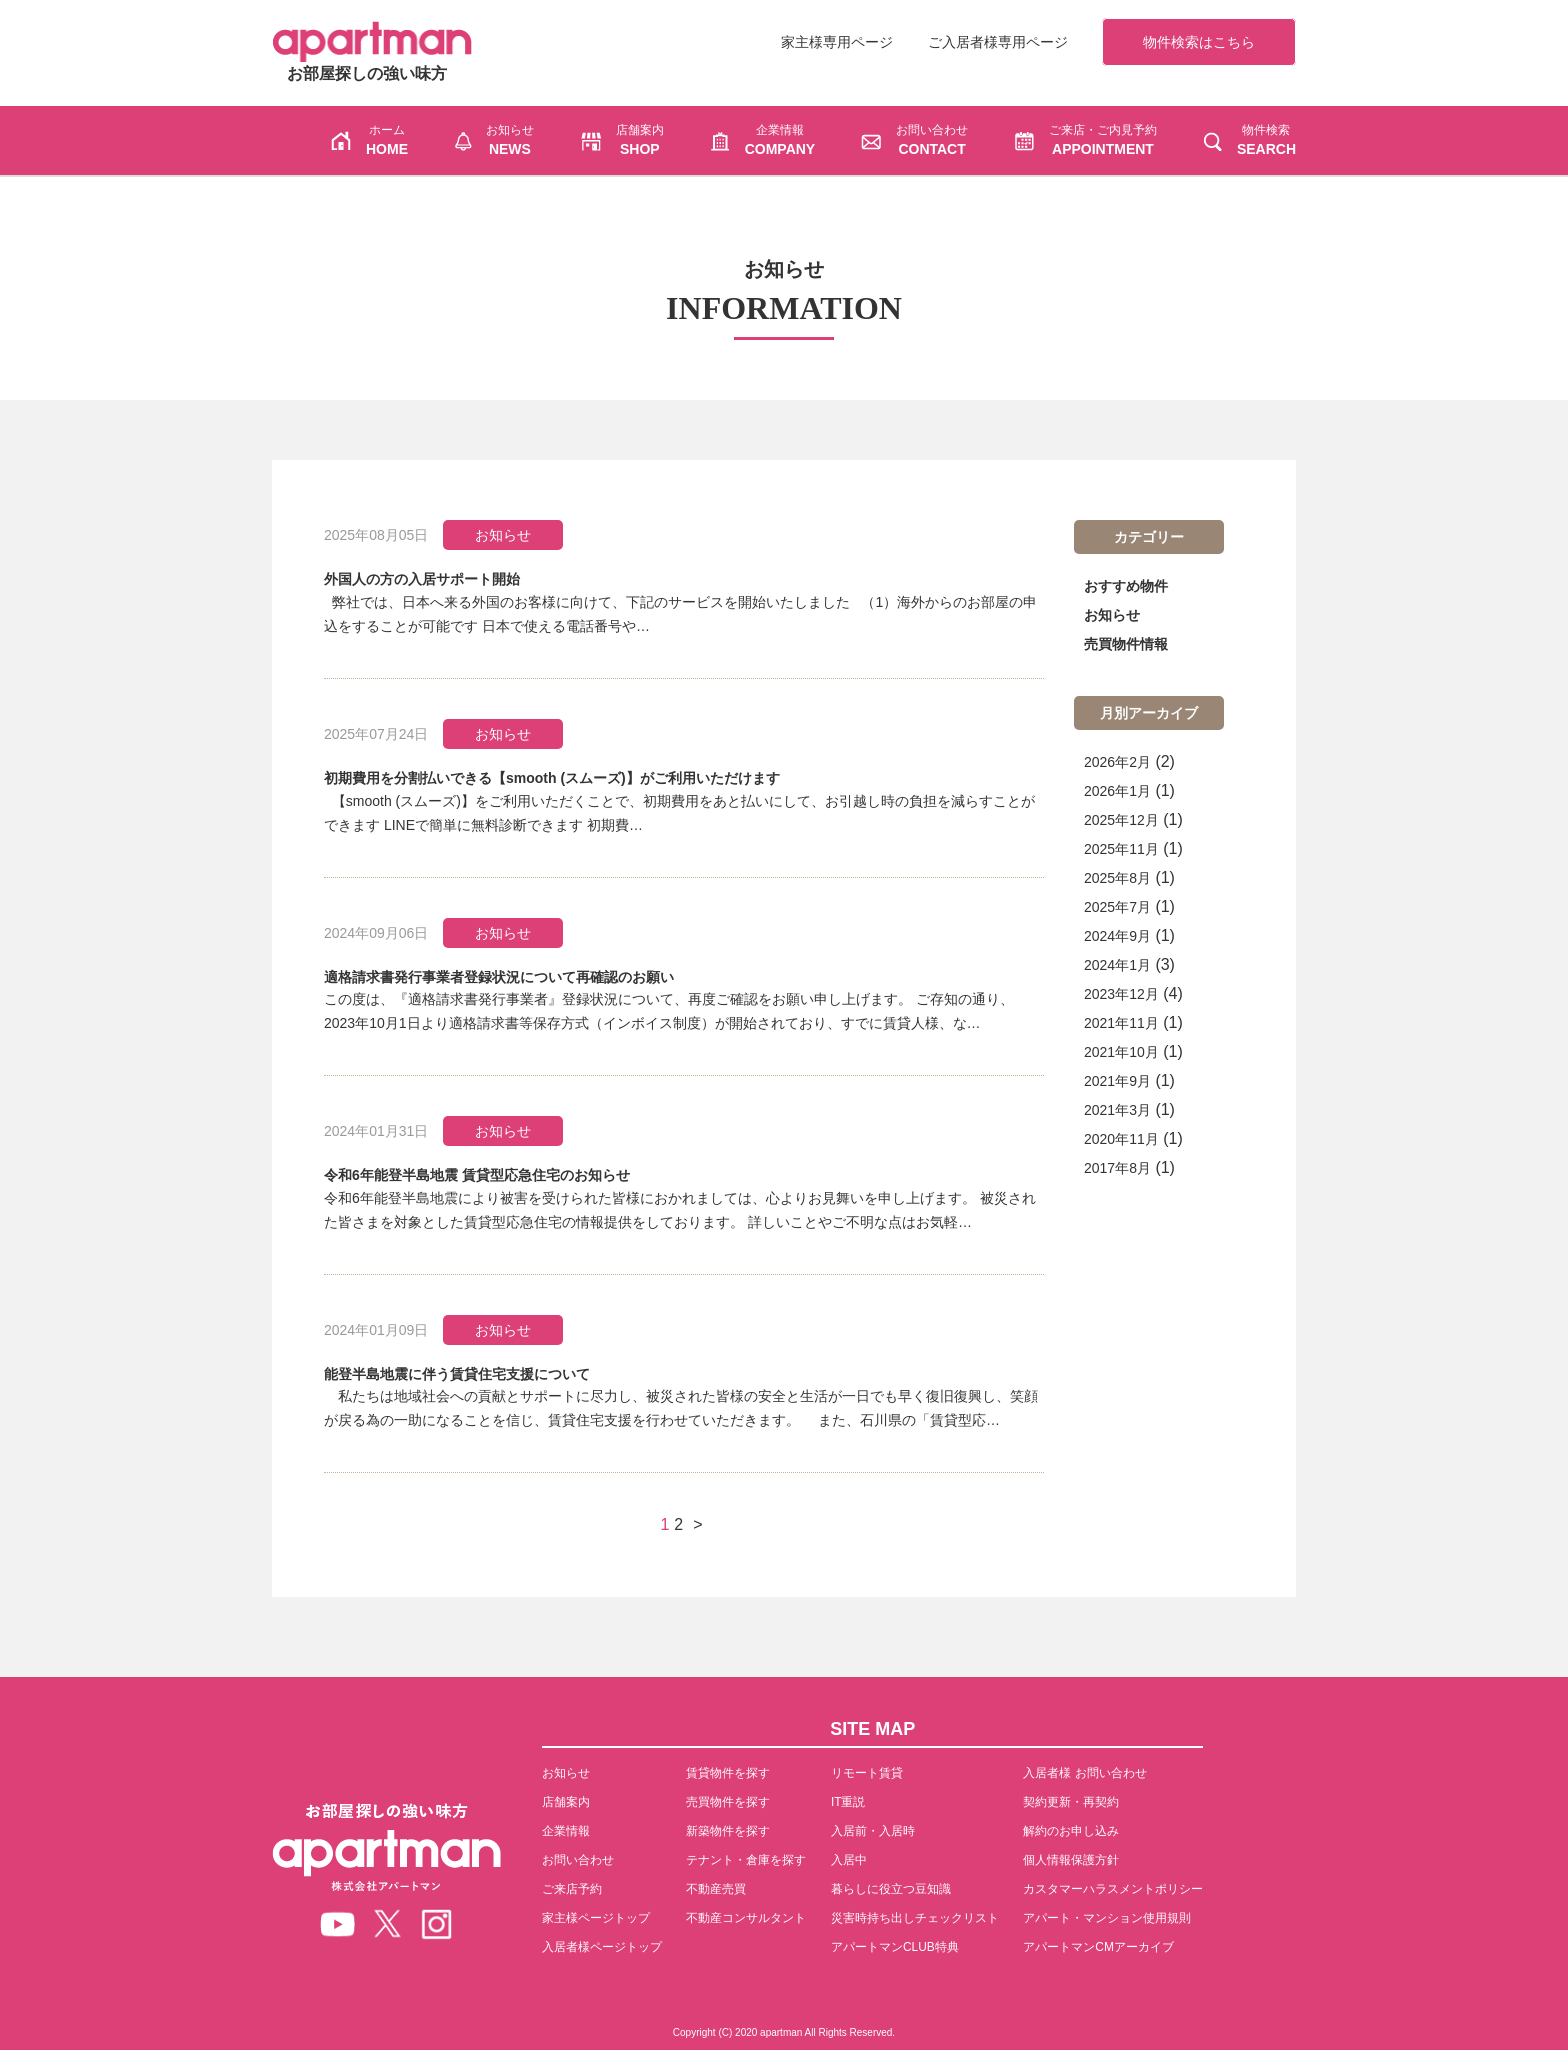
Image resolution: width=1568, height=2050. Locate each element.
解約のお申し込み (1071, 1831)
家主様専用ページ (837, 42)
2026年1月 (1117, 791)
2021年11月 (1121, 1023)
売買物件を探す (728, 1802)
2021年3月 (1117, 1110)
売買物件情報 (1126, 644)
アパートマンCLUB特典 (895, 1947)
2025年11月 (1121, 849)
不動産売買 (716, 1889)
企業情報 (566, 1831)
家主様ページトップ (596, 1918)
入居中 (849, 1860)
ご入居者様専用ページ (998, 42)
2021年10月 (1121, 1052)
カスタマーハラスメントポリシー (1113, 1889)
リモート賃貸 (867, 1773)
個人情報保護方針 (1071, 1860)
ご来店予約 (572, 1889)
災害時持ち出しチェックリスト (915, 1918)
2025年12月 (1121, 820)
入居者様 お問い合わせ (1084, 1773)
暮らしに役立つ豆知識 (891, 1889)
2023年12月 (1121, 994)
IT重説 (848, 1802)
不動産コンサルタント (746, 1918)
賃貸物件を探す (728, 1773)
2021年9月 (1117, 1081)
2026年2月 (1117, 762)
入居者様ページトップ (602, 1947)
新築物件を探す (728, 1831)
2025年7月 (1117, 907)
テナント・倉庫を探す (746, 1860)
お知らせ (1112, 615)
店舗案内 (566, 1802)
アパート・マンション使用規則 (1107, 1918)
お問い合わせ (578, 1860)
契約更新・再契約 (1071, 1802)
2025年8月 (1117, 878)
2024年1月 (1117, 965)
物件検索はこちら (1199, 42)
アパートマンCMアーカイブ (1098, 1947)
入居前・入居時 (873, 1831)
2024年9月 (1117, 936)
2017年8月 (1117, 1168)
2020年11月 (1121, 1139)
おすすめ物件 (1126, 586)
